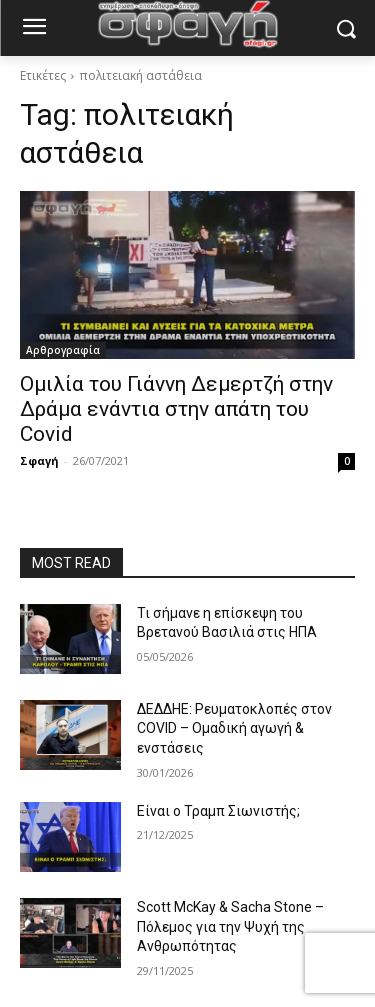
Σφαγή (39, 460)
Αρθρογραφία (63, 350)
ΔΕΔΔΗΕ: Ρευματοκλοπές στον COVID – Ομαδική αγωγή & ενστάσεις (234, 728)
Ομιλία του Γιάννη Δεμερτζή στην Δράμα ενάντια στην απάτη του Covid (176, 409)
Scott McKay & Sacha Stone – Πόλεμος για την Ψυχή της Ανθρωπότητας (230, 926)
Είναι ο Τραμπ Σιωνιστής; (218, 811)
